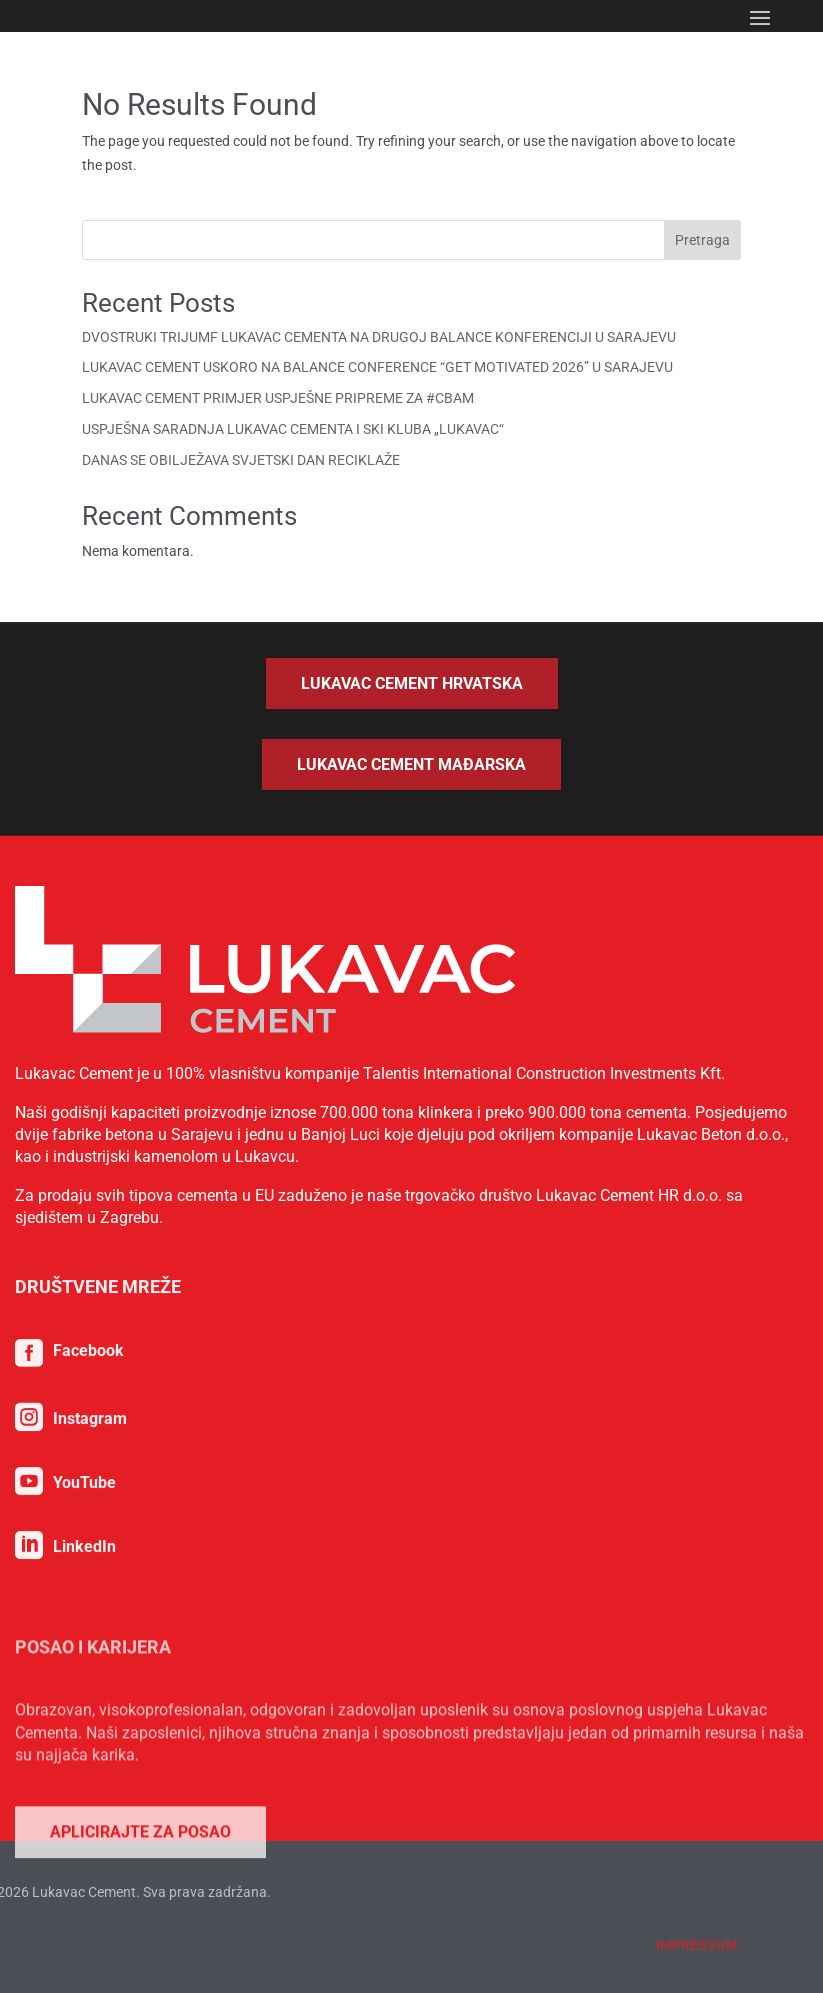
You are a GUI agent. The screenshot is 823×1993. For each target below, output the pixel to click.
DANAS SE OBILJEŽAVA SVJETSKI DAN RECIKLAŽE (241, 460)
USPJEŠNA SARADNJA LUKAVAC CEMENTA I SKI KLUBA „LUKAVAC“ (293, 429)
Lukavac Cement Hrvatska (412, 683)
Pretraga (702, 240)
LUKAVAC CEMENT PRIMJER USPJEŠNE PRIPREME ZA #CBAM (278, 398)
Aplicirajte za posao (140, 1945)
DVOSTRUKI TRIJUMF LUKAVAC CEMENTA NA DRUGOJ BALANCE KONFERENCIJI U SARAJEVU (379, 337)
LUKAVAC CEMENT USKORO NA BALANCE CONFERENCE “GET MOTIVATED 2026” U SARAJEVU (377, 367)
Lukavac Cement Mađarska (411, 764)
